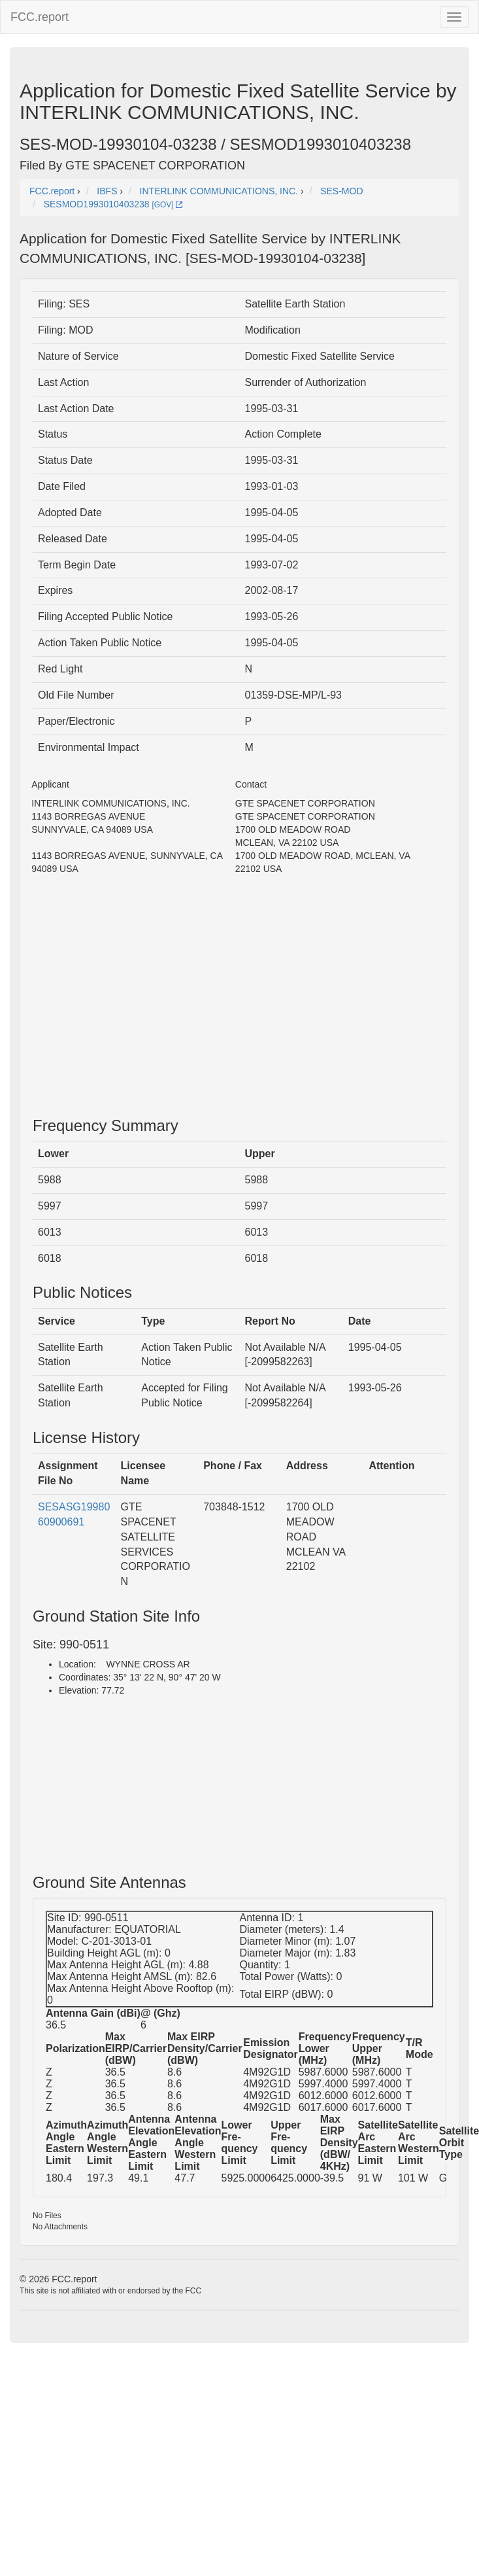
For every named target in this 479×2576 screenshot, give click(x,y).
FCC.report (39, 17)
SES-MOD (341, 191)
